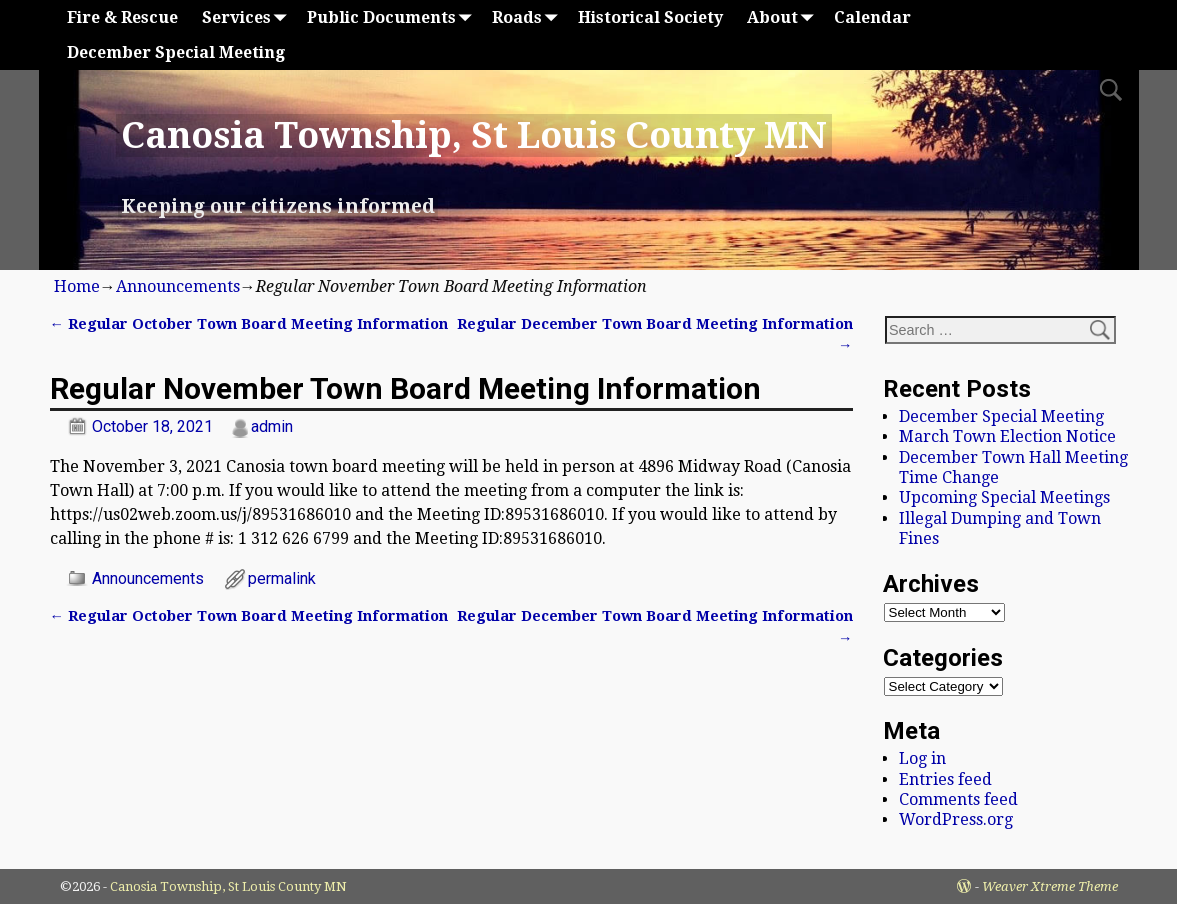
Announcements (178, 286)
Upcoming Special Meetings (1004, 497)
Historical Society (650, 17)
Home (77, 286)
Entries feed (945, 779)
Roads (529, 17)
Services (248, 17)
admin (272, 426)
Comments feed (958, 799)
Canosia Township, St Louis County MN (474, 135)
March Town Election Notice (1007, 436)
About (784, 17)
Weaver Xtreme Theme (1050, 886)
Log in (922, 758)
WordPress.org (956, 819)
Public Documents (393, 17)
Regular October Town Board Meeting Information (249, 324)
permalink (282, 578)
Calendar (872, 17)
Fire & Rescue (122, 17)
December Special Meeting (176, 52)
